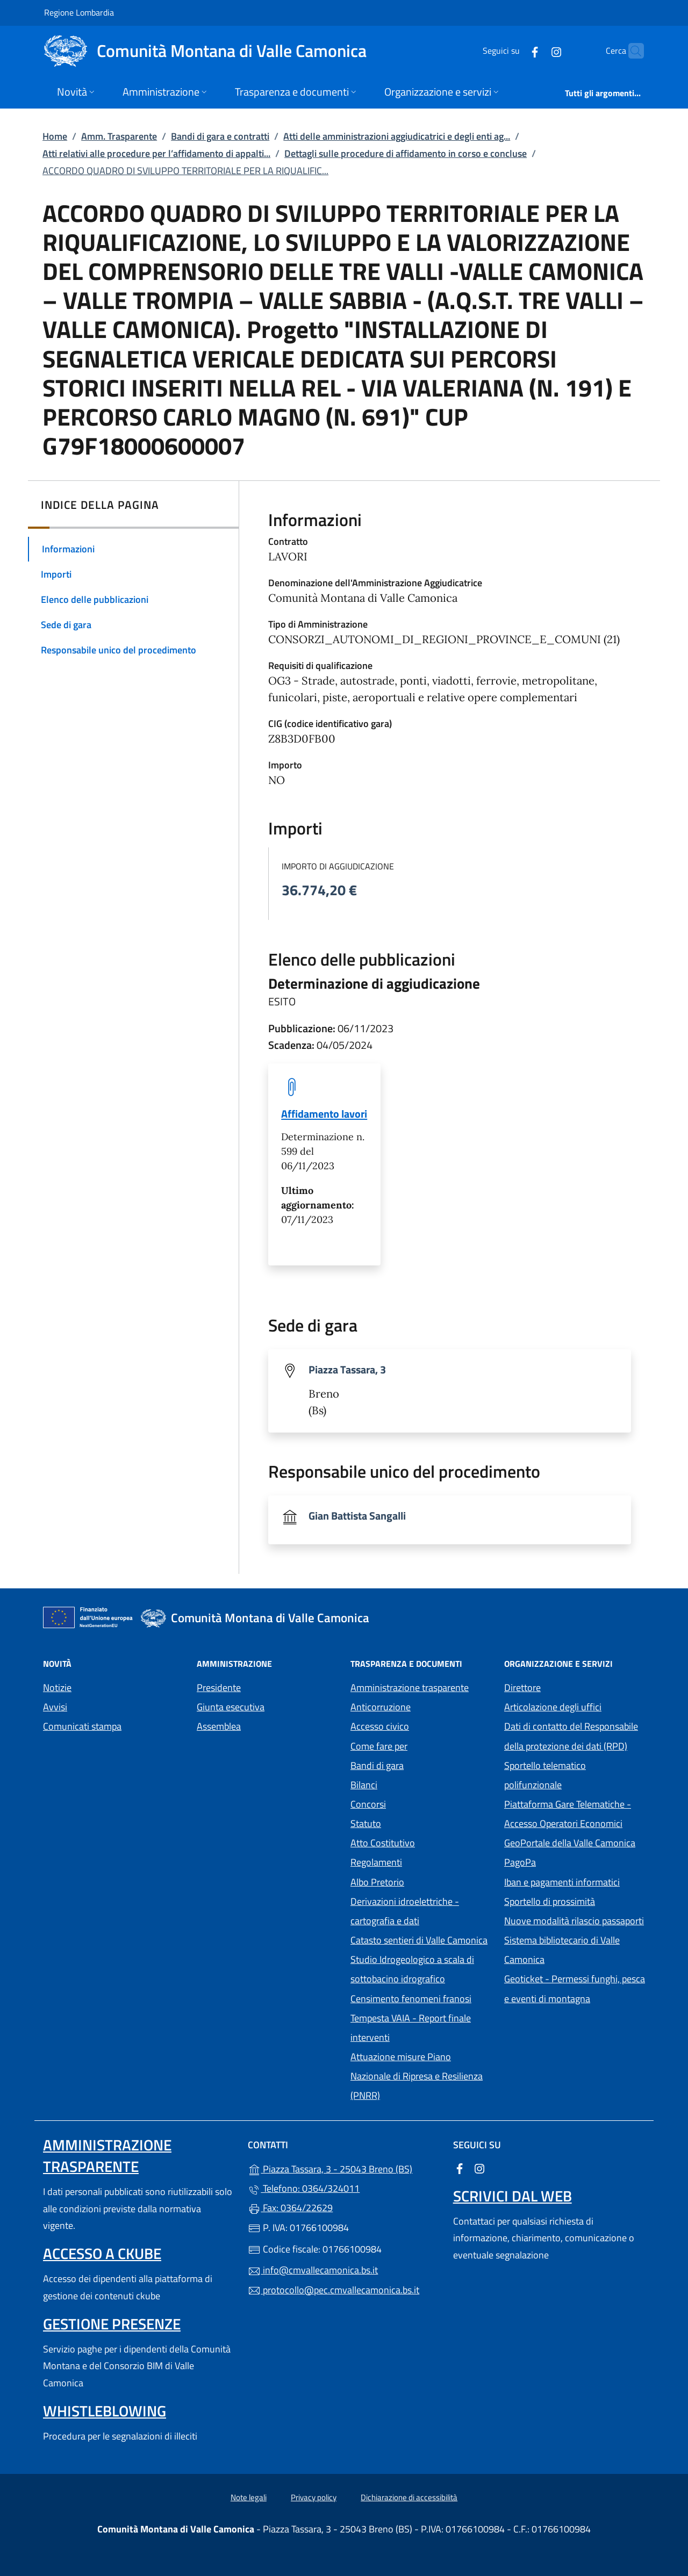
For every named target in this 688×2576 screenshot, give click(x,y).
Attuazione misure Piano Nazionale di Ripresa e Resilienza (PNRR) (416, 2076)
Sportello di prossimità (549, 1901)
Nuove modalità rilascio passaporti (574, 1920)
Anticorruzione (380, 1707)
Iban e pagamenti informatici (562, 1882)
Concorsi (368, 1804)
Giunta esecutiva (230, 1707)
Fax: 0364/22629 (290, 2207)
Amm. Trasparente (119, 136)
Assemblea (219, 1726)
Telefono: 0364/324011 (304, 2188)
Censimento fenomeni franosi (410, 1998)
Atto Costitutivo (420, 1841)
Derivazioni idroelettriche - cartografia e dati (404, 1911)
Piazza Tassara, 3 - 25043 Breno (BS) (344, 2168)
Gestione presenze (112, 2323)
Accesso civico (379, 1726)
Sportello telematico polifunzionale (545, 1775)
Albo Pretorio (420, 1881)
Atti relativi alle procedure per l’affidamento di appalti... (156, 153)
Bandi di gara (377, 1765)
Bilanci (363, 1785)
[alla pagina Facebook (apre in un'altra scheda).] (514, 50)
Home (54, 136)
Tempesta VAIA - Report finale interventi (410, 2028)
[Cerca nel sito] (631, 51)
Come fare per (378, 1746)
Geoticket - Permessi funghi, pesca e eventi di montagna (574, 1988)
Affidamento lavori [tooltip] (324, 1113)
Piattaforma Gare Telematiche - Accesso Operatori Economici (574, 1814)
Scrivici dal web (512, 2195)
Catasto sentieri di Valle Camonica (419, 1940)
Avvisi (55, 1707)
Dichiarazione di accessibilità (409, 2497)
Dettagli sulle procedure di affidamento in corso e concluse (405, 153)
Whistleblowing (104, 2410)
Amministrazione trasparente (409, 1687)
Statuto (365, 1823)
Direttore (522, 1687)
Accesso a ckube (102, 2253)
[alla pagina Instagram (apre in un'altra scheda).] (535, 50)
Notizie (57, 1687)
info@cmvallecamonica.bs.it (313, 2270)
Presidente (219, 1687)
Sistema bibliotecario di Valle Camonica (573, 1950)
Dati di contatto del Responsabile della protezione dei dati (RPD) (571, 1736)
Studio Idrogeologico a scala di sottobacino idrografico (412, 1969)
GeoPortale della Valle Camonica (574, 1841)
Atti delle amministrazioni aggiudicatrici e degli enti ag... (396, 136)
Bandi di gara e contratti (220, 136)
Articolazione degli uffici (552, 1707)
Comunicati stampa (82, 1726)
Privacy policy (313, 2497)
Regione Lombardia (79, 12)
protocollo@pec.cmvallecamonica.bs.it (333, 2290)
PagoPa (569, 1861)
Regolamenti (376, 1862)
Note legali (249, 2497)
